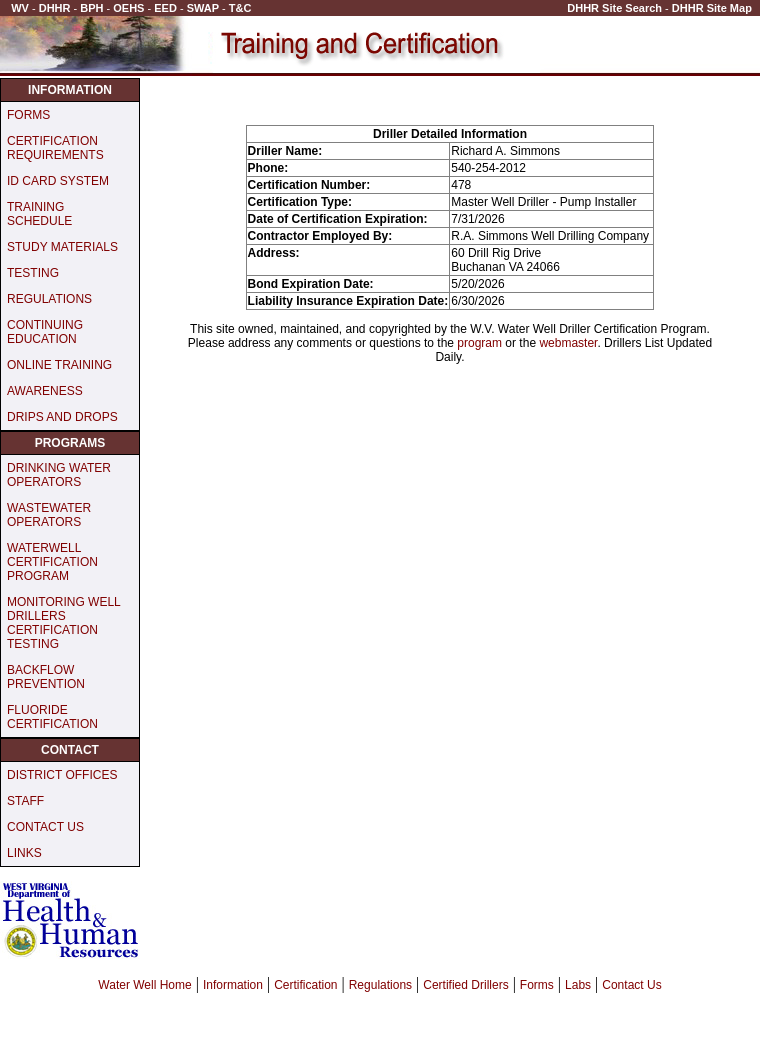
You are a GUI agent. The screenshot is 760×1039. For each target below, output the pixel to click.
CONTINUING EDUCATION (45, 332)
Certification (305, 985)
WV (20, 8)
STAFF (25, 801)
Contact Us (631, 985)
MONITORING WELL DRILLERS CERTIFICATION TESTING (63, 623)
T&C (240, 8)
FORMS (28, 115)
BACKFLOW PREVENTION (46, 677)
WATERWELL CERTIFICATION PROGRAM (52, 562)
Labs (578, 985)
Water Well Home (144, 985)
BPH (91, 8)
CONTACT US (45, 827)
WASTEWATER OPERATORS (49, 515)
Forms (537, 985)
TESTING (33, 273)
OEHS (128, 8)
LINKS (24, 853)
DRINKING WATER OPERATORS (59, 475)
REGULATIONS (49, 299)
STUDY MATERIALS (62, 247)
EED (165, 8)
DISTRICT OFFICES (62, 775)
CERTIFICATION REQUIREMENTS (55, 148)
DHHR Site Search (614, 8)
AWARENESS (45, 391)
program (479, 343)
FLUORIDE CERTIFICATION (52, 717)
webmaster (568, 343)
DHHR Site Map (712, 8)
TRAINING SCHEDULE (39, 214)
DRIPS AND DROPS (62, 417)
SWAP (203, 8)
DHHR (55, 8)
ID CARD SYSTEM (58, 181)
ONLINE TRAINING (59, 365)
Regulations (380, 985)
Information (233, 985)
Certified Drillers (465, 985)
